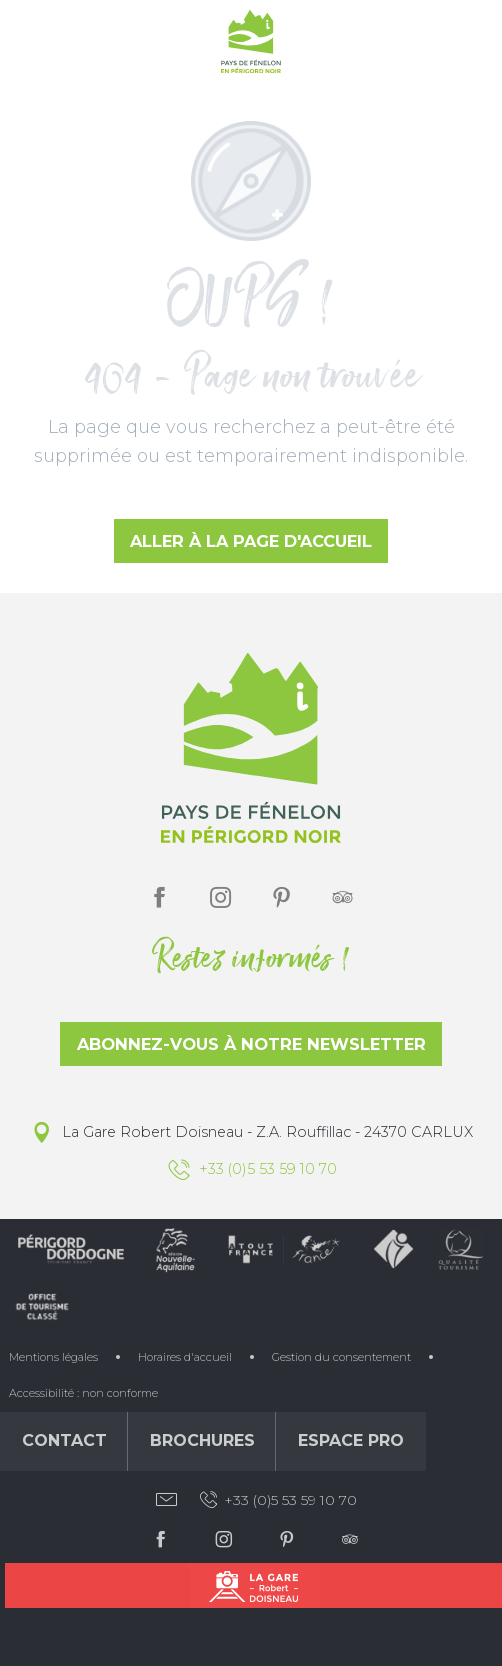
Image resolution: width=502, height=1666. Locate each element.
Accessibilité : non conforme (83, 1393)
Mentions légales (53, 1357)
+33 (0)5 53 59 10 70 (277, 1500)
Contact (64, 1440)
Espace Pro (351, 1440)
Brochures (202, 1440)
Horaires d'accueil (185, 1357)
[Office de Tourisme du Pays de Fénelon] (251, 45)
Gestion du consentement (341, 1357)
